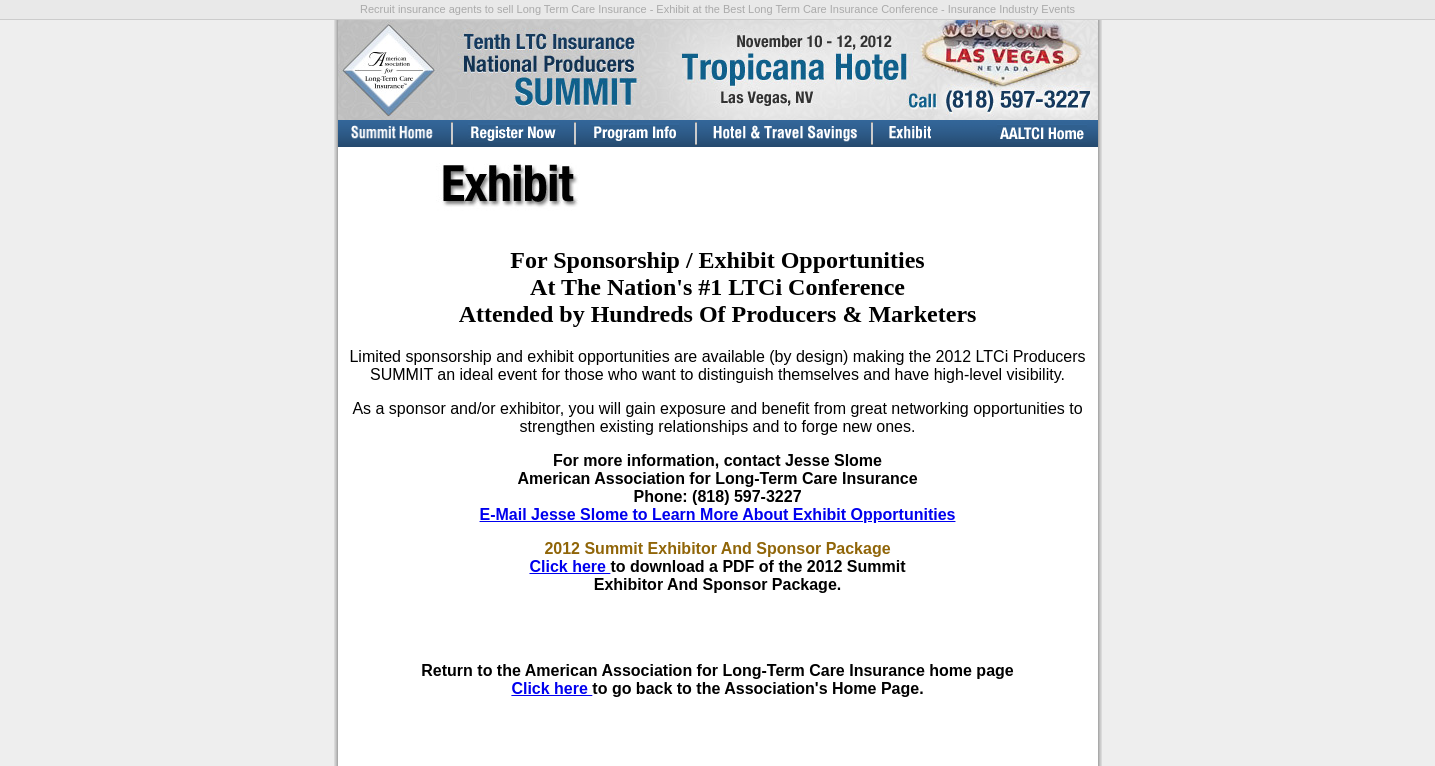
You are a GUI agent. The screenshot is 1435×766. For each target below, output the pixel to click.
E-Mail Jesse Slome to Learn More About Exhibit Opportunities (718, 514)
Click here (569, 566)
